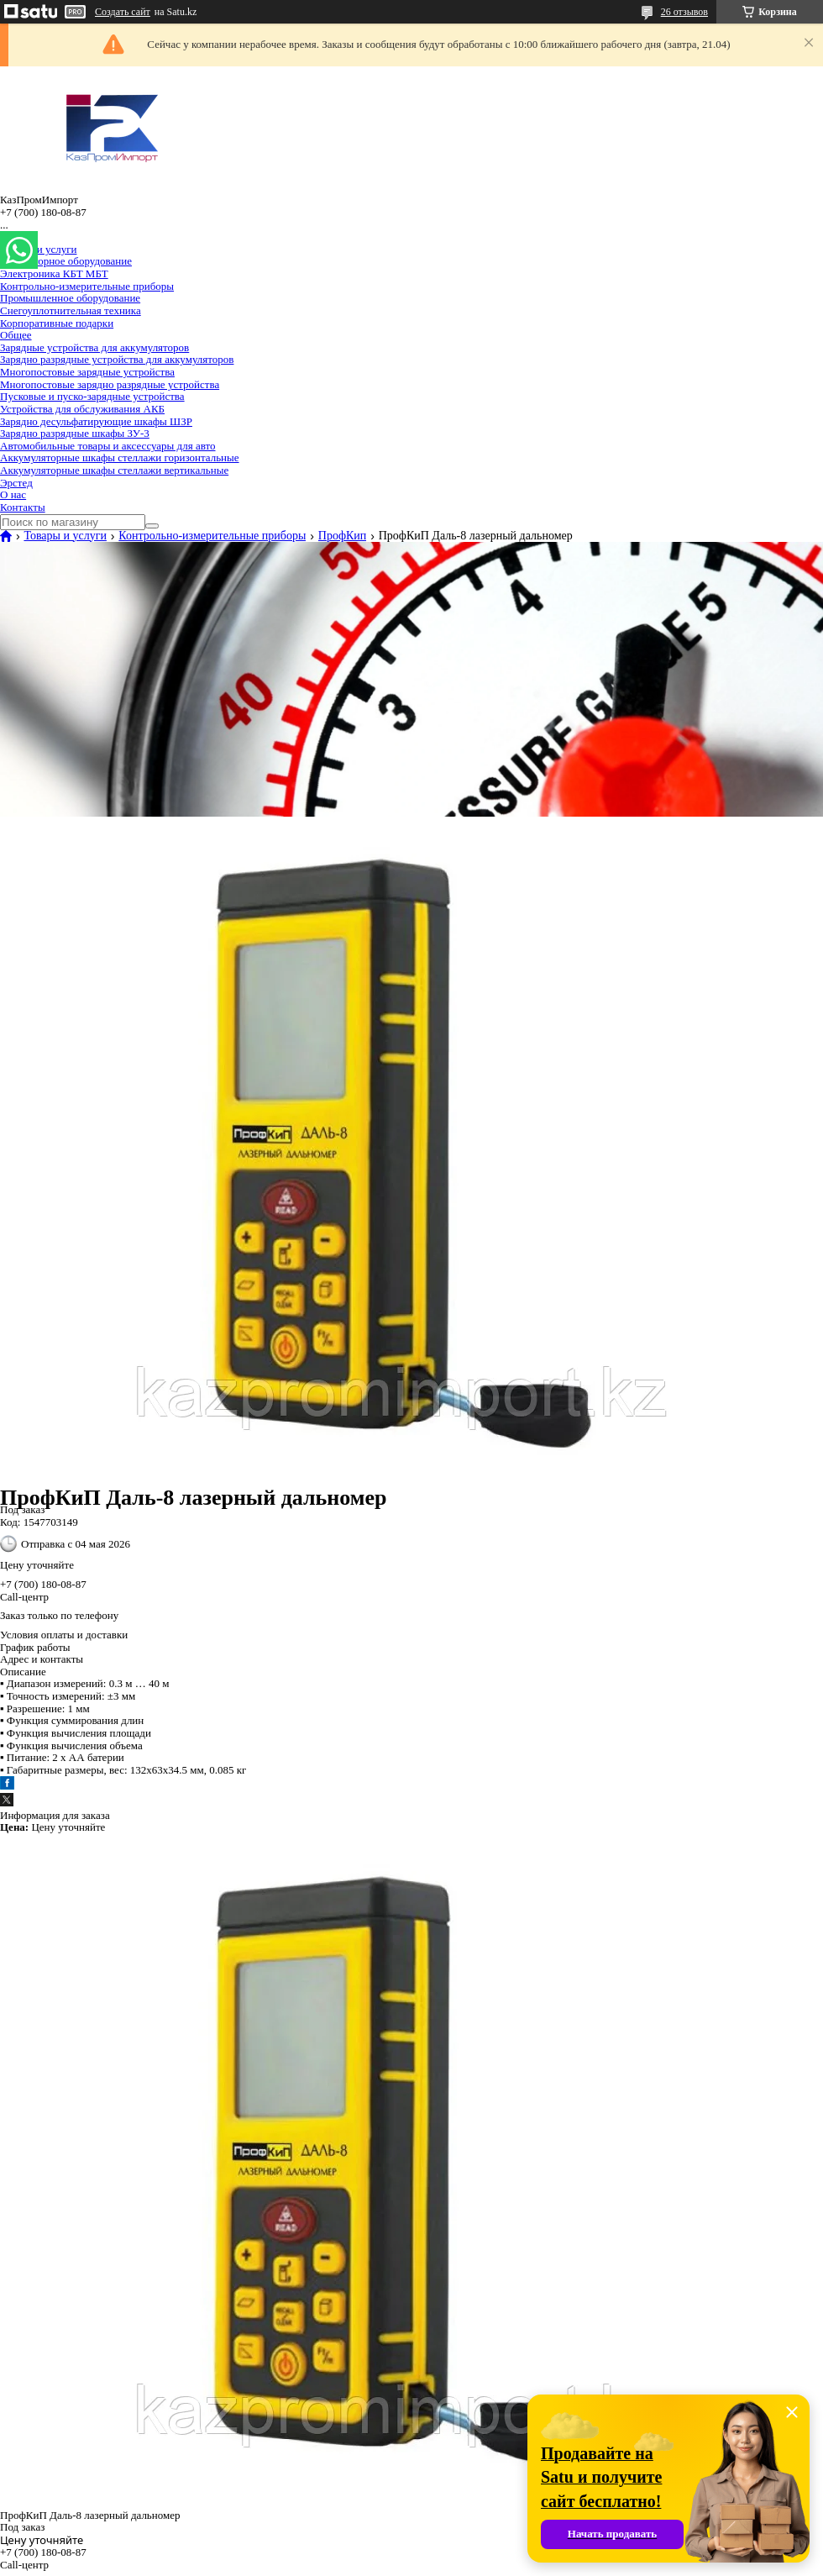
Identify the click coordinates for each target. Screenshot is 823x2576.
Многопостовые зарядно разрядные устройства (109, 384)
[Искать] (152, 525)
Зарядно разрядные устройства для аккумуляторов (116, 359)
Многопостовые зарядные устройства (87, 371)
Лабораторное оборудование (66, 261)
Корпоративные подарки (56, 323)
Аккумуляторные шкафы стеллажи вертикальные (114, 470)
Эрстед (16, 482)
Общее (16, 335)
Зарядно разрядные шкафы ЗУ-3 (74, 433)
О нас (13, 494)
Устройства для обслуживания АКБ (82, 408)
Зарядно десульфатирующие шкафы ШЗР (96, 421)
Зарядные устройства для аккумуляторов (94, 347)
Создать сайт (122, 12)
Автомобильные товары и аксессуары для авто (108, 445)
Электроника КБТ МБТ (54, 273)
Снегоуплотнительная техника (70, 310)
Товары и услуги (38, 249)
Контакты (22, 507)
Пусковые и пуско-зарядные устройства (92, 396)
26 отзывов (684, 12)
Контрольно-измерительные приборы (87, 286)
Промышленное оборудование (70, 298)
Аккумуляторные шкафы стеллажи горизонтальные (119, 457)
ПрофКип (342, 536)
